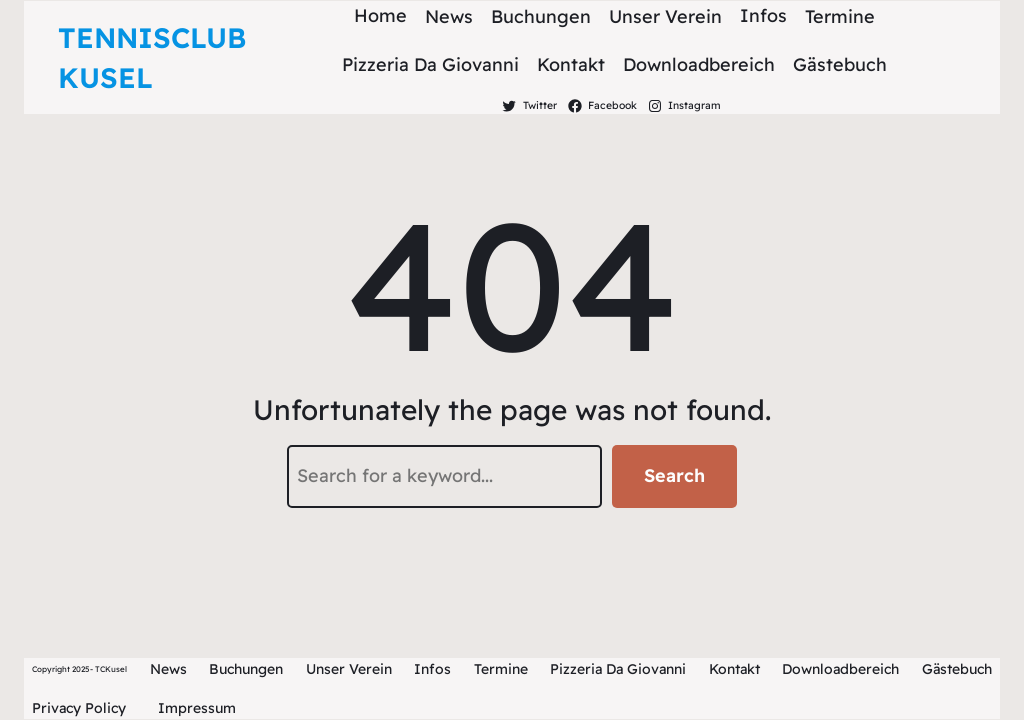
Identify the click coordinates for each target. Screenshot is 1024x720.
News (168, 669)
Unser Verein (349, 669)
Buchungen (246, 669)
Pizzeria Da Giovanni (618, 669)
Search (674, 475)
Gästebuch (957, 669)
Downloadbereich (840, 669)
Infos (432, 669)
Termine (501, 669)
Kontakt (734, 669)
